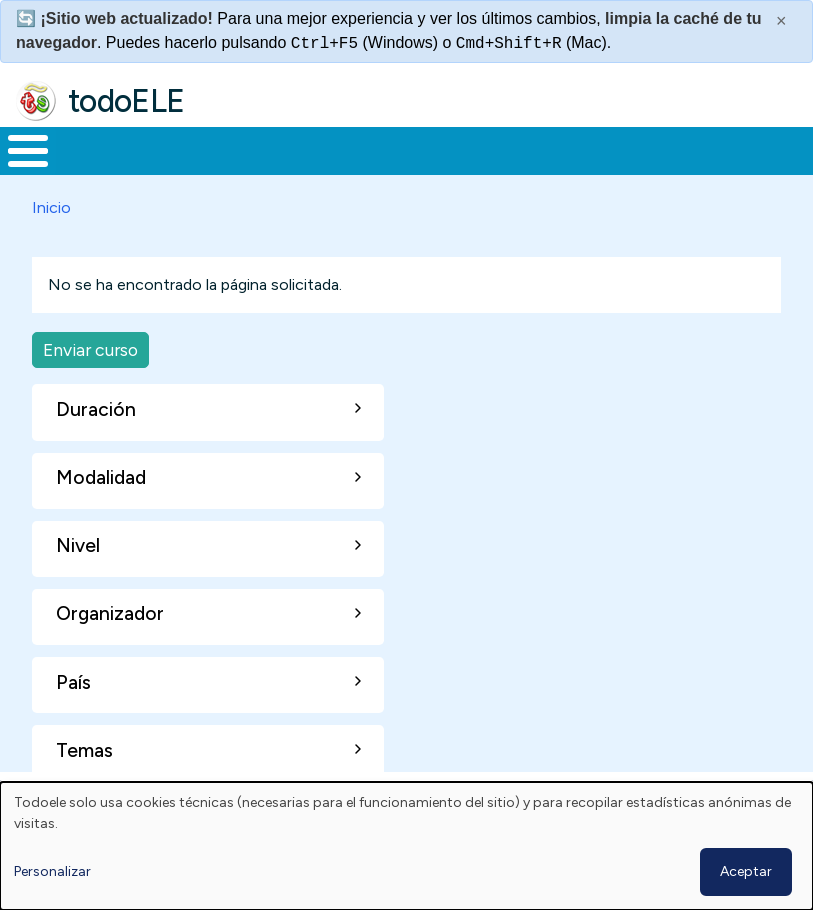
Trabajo (344, 159)
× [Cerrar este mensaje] (781, 21)
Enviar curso (90, 366)
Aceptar (746, 871)
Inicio (17, 159)
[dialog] (406, 846)
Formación (225, 159)
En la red (442, 159)
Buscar (792, 149)
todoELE (126, 101)
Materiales (96, 159)
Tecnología (569, 159)
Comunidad (702, 159)
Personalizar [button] (52, 871)
